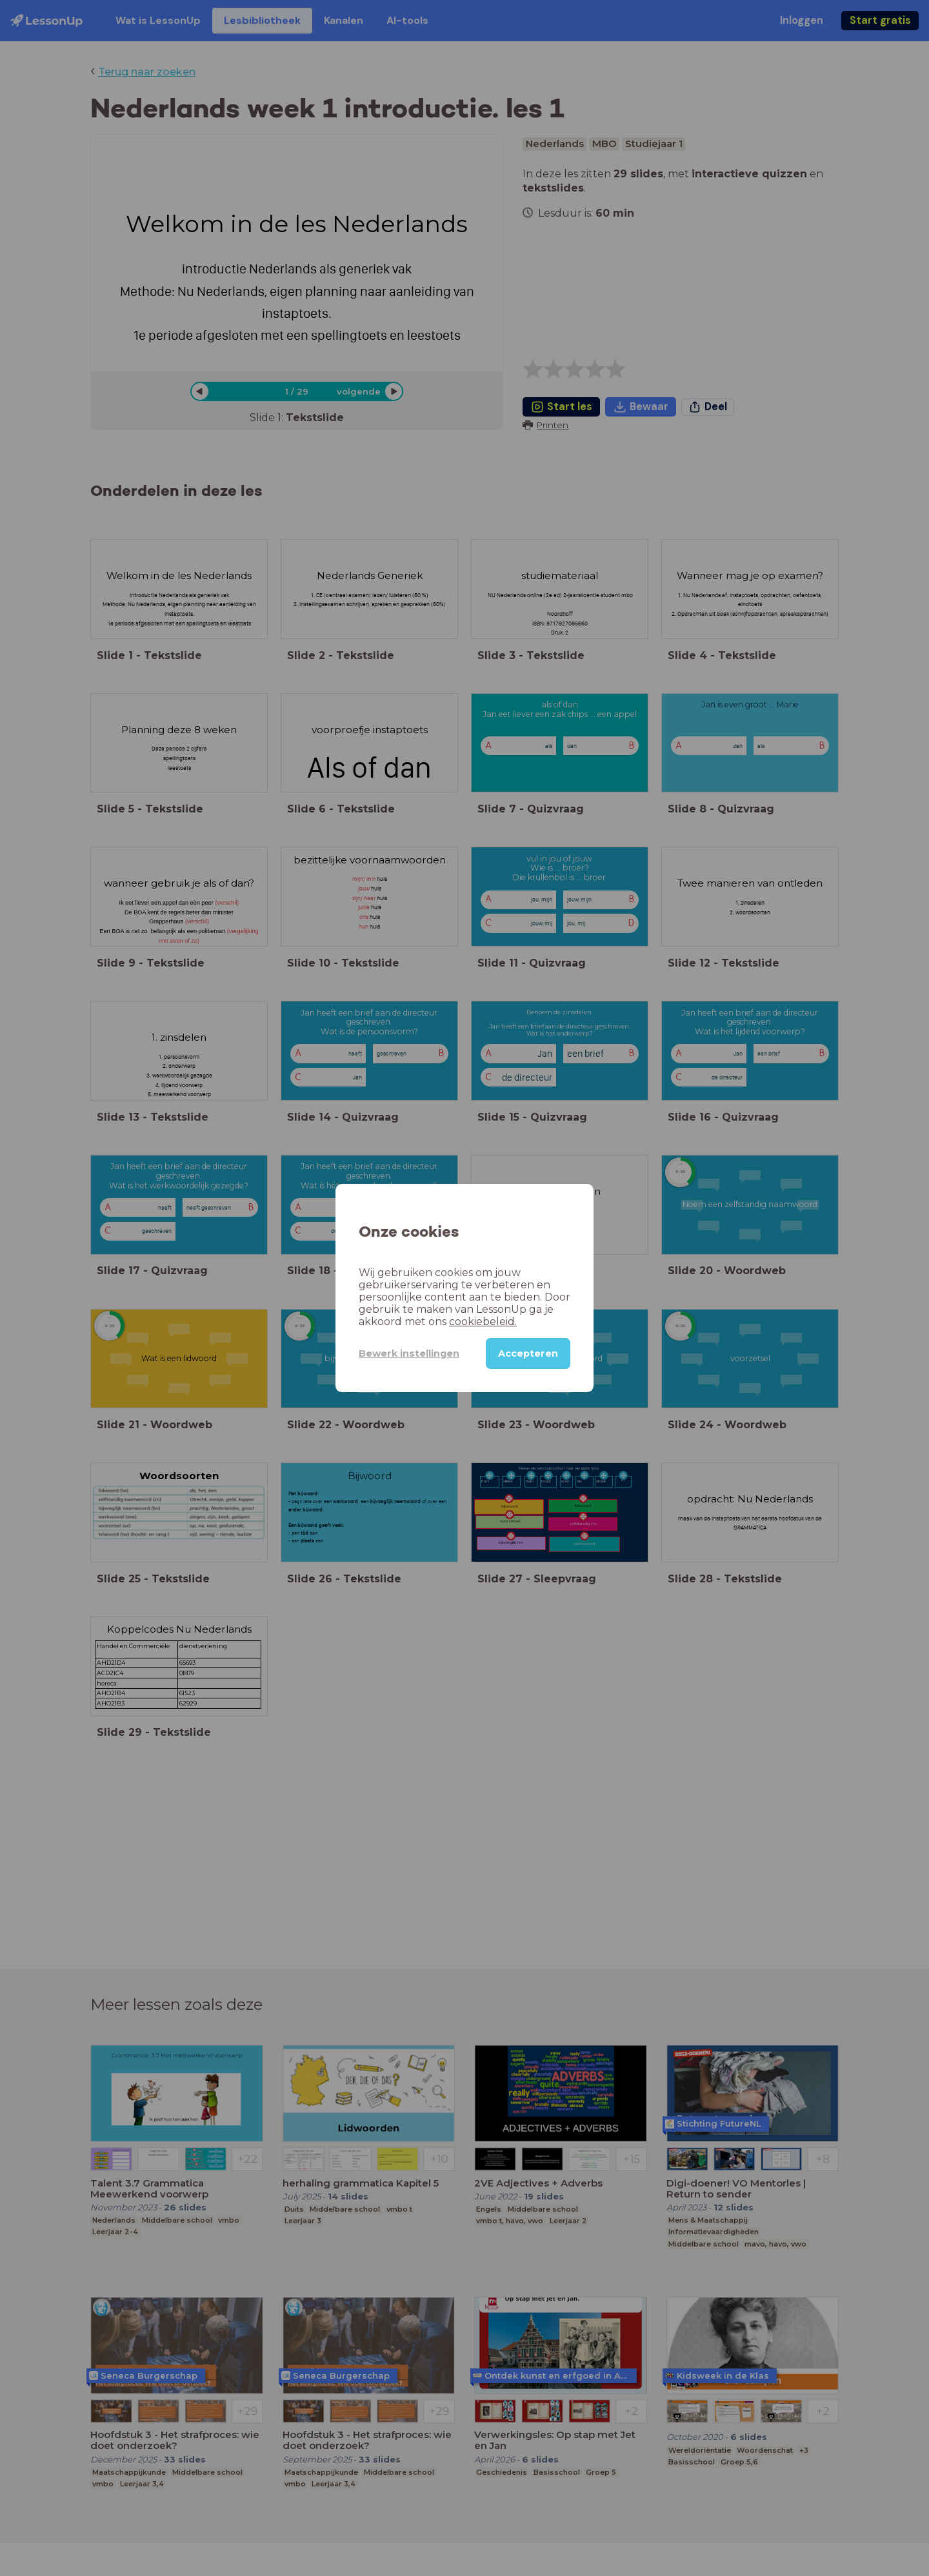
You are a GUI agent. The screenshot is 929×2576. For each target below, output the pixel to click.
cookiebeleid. (483, 1321)
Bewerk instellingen (409, 1353)
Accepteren (528, 1353)
